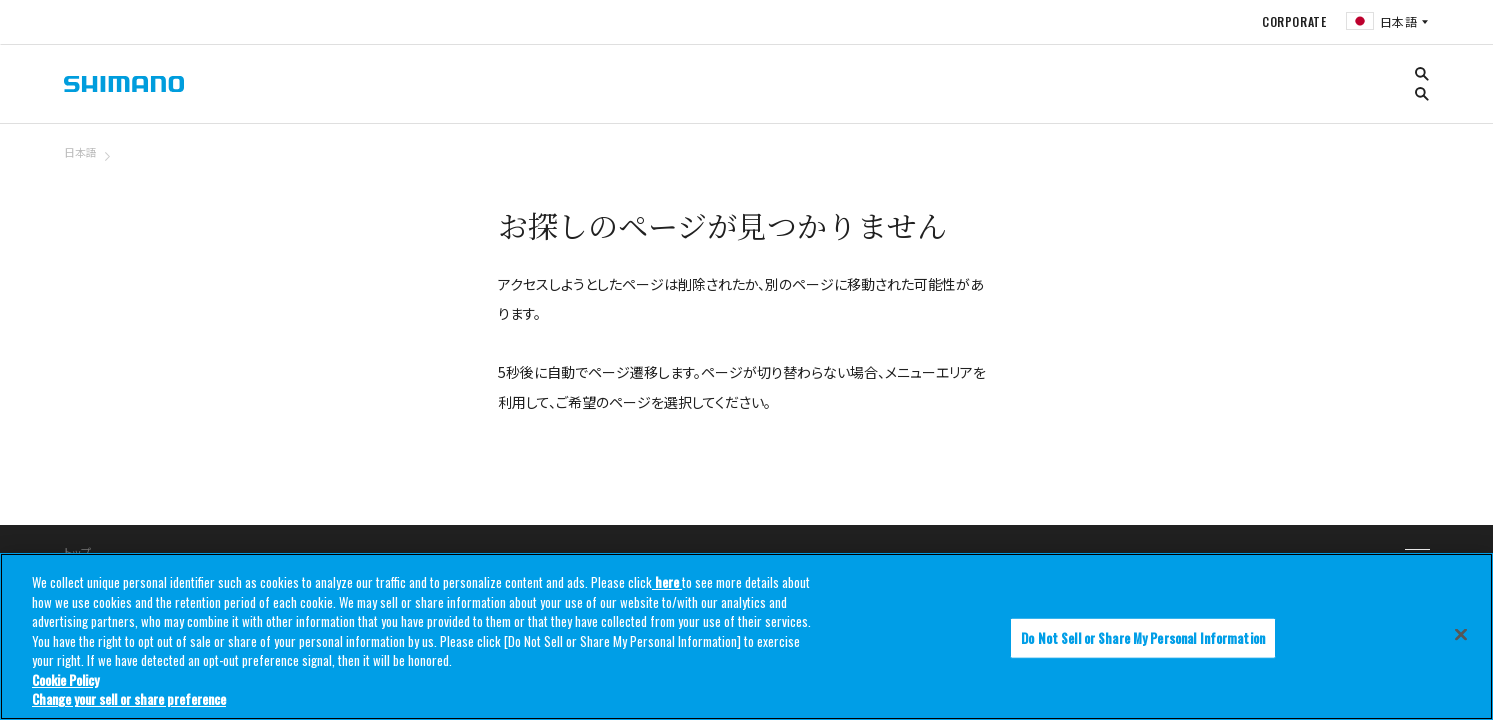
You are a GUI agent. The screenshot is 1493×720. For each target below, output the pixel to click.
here (667, 582)
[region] (746, 636)
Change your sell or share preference (129, 699)
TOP (1417, 164)
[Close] (1461, 634)
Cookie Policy (65, 680)
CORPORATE (1292, 21)
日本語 (80, 152)
